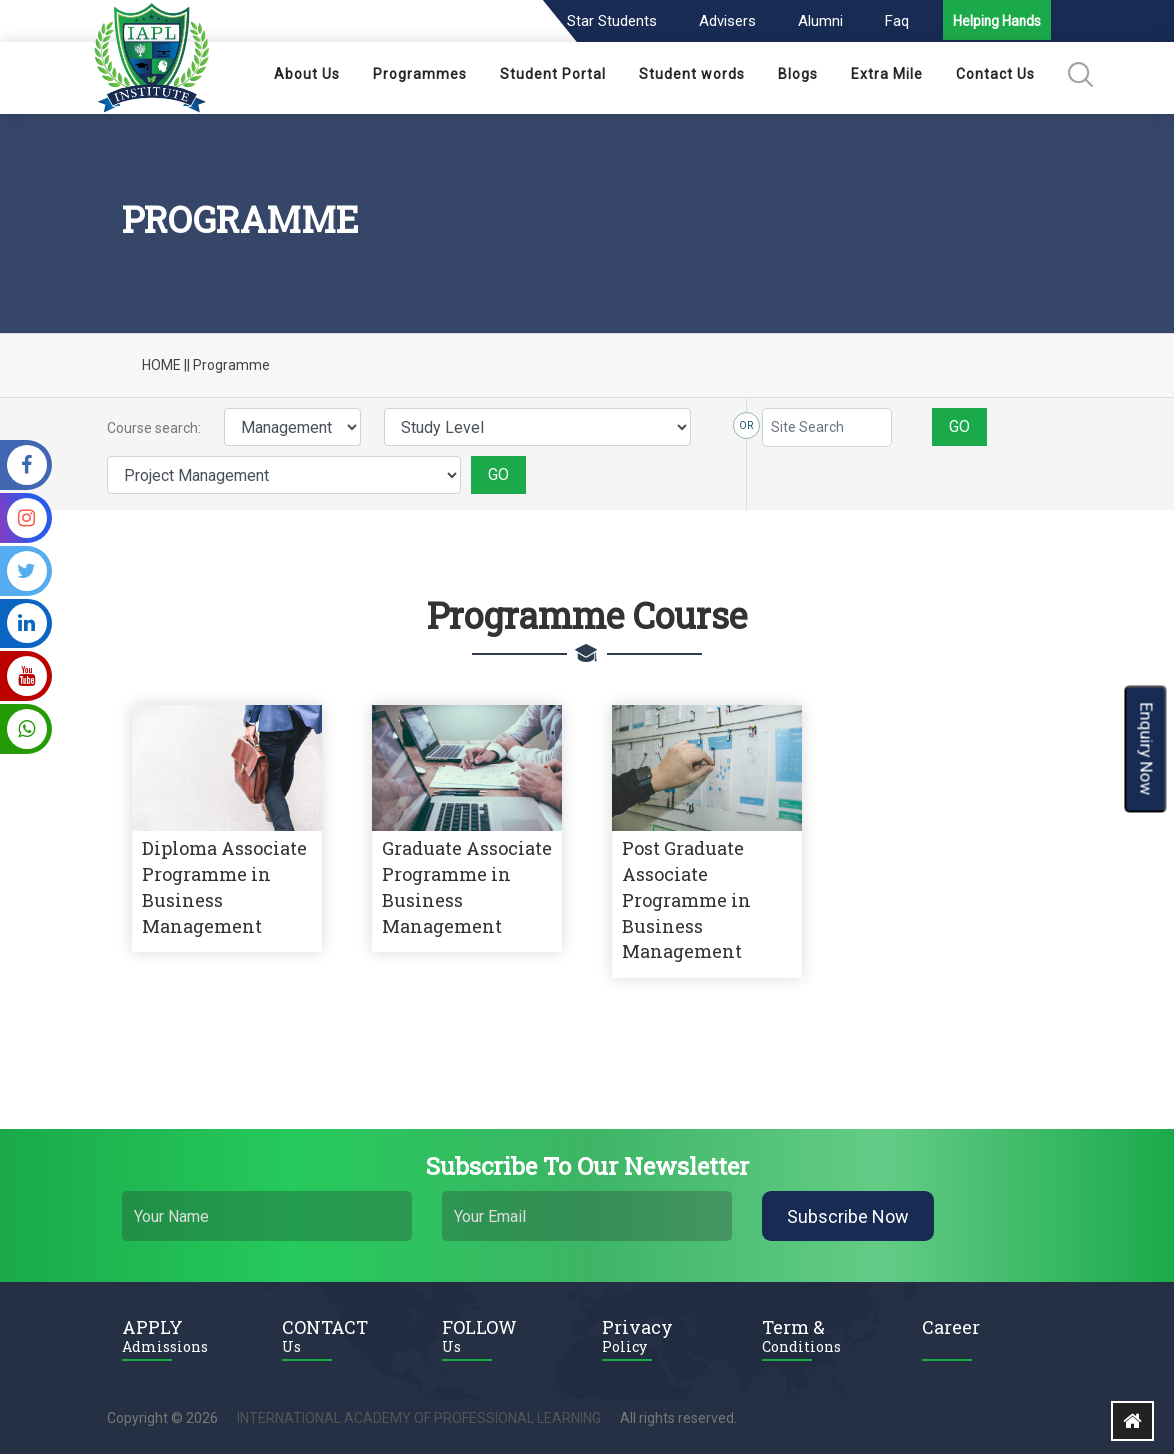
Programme (231, 367)
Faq (894, 21)
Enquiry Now (1146, 748)
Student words (692, 76)
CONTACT (347, 1337)
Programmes (420, 76)
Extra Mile (887, 76)
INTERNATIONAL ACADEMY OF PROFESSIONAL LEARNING (419, 1420)
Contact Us (995, 76)
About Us (307, 76)
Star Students (609, 21)
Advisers (724, 21)
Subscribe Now (848, 1218)
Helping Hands (996, 23)
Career (951, 1329)
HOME (161, 367)
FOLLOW (507, 1337)
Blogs (798, 76)
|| (187, 367)
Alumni (817, 21)
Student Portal (553, 76)
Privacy (667, 1337)
